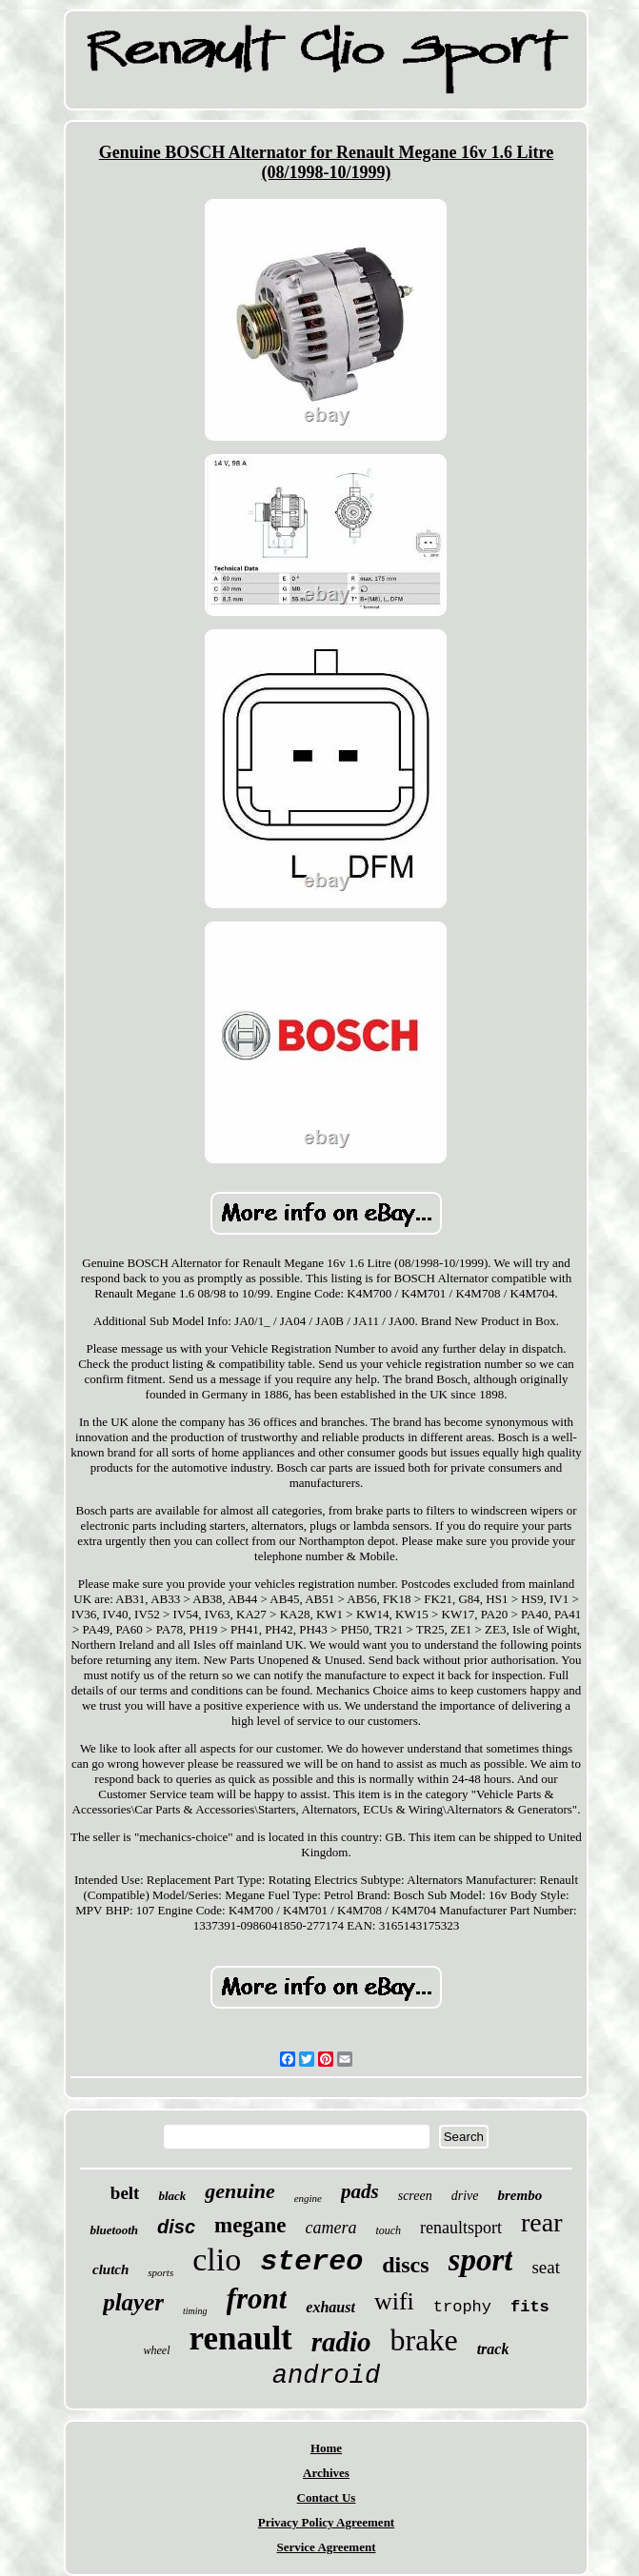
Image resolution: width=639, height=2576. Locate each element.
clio (216, 2259)
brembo (519, 2195)
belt (125, 2193)
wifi (394, 2301)
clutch (110, 2269)
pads (360, 2191)
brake (424, 2340)
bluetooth (114, 2230)
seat (545, 2267)
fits (529, 2307)
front (257, 2298)
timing (195, 2311)
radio (341, 2342)
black (172, 2196)
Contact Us (326, 2497)
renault (241, 2338)
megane (250, 2225)
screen (415, 2196)
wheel (157, 2350)
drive (465, 2196)
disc (176, 2226)
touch (388, 2230)
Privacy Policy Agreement (326, 2522)
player (133, 2302)
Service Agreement (325, 2547)
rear (542, 2222)
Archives (326, 2473)
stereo (311, 2262)
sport (481, 2260)
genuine (239, 2191)
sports (160, 2272)
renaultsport (461, 2227)
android (326, 2376)
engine (308, 2198)
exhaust (330, 2307)
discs (405, 2264)
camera (330, 2227)
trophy (462, 2307)
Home (326, 2448)
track (493, 2349)
